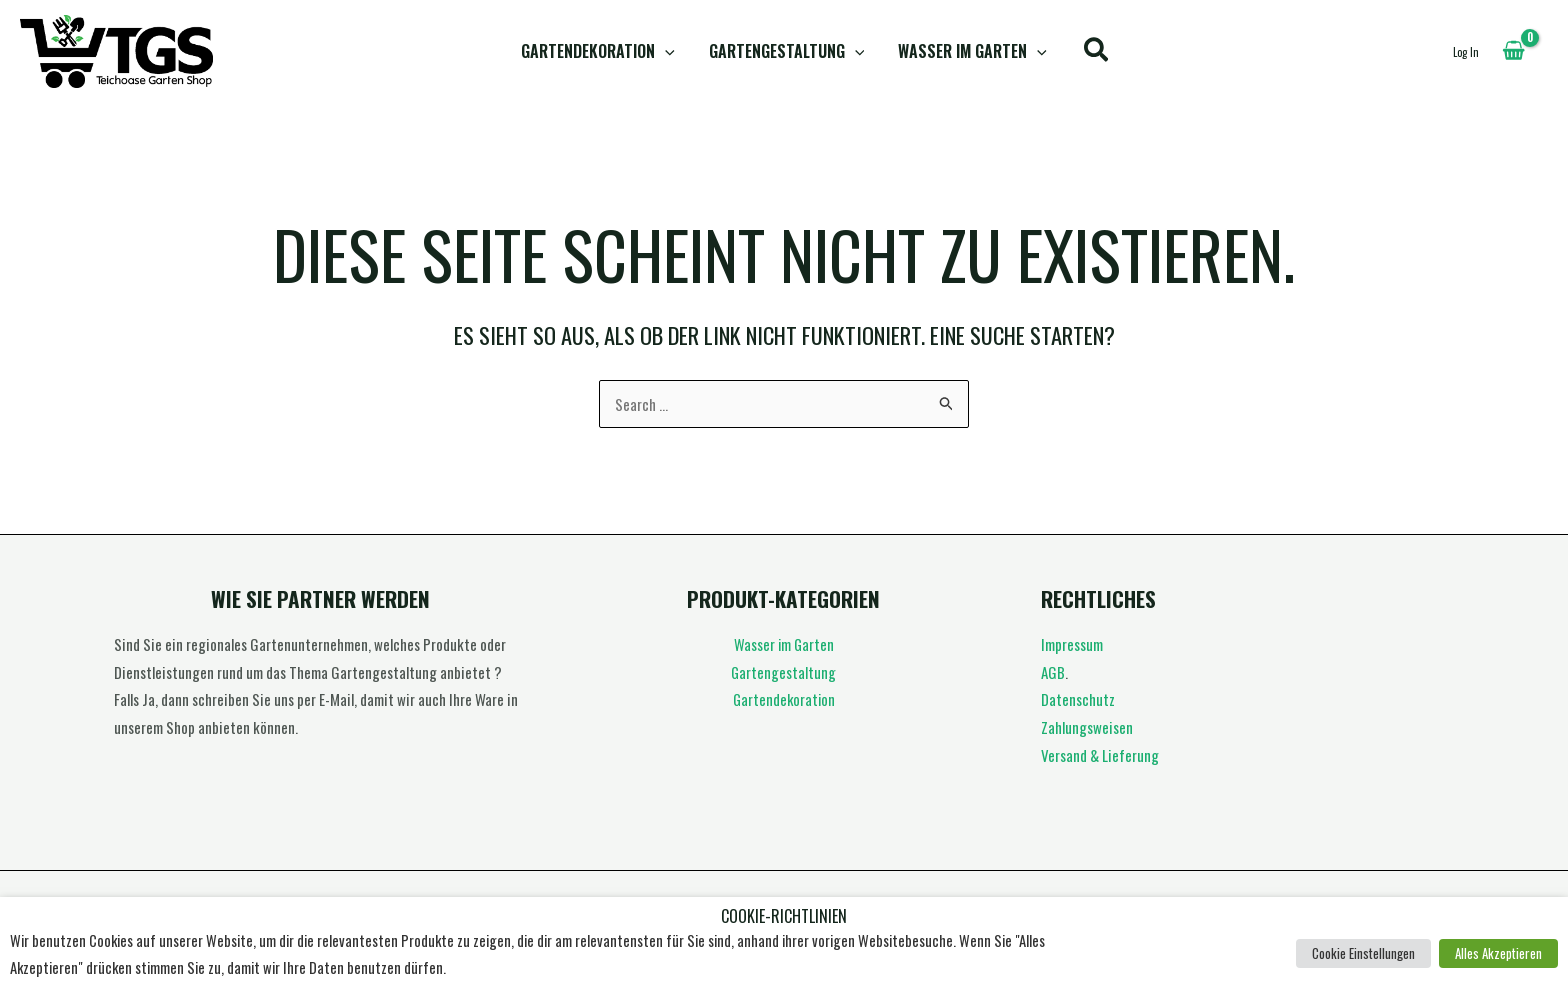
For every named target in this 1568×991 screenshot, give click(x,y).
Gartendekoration (600, 51)
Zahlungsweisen (1087, 727)
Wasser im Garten (970, 51)
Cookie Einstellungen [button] (1363, 953)
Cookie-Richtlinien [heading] (784, 916)
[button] (667, 51)
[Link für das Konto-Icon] (1466, 51)
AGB (1053, 672)
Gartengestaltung (787, 51)
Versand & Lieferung (1100, 755)
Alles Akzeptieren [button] (1498, 953)
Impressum (1072, 644)
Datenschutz (1078, 699)
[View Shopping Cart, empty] (1513, 51)
